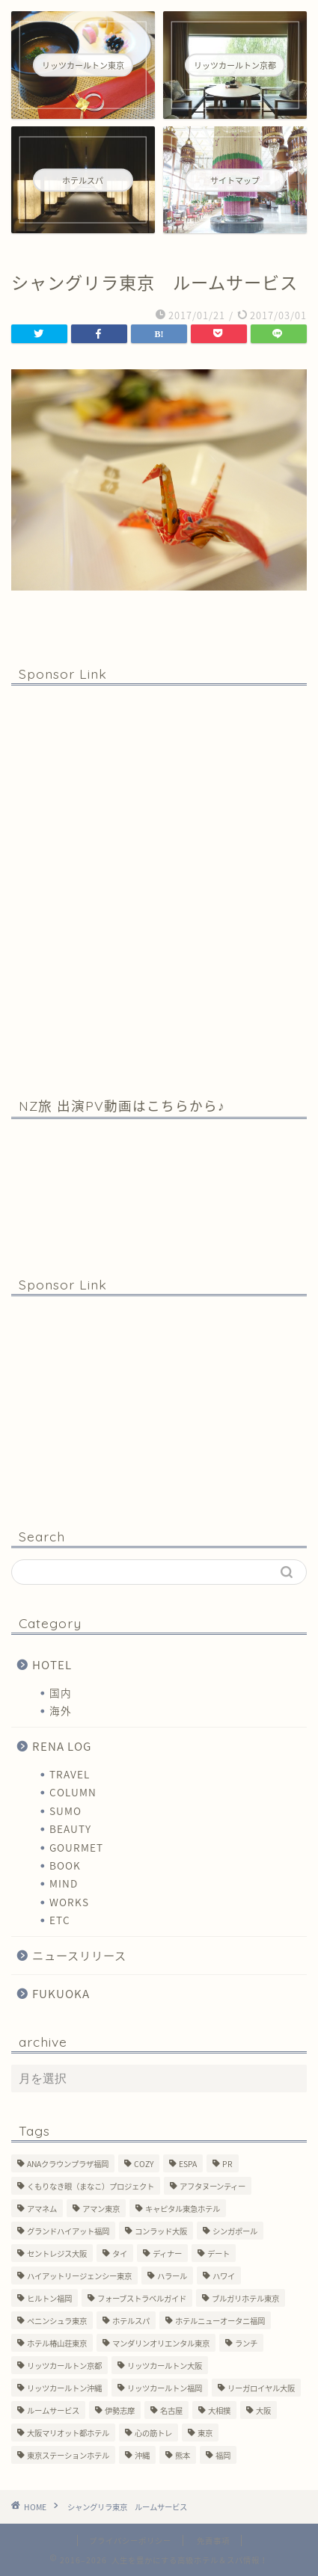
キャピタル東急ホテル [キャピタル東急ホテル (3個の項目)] (182, 2208)
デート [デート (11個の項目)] (218, 2253)
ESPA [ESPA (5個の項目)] (188, 2163)
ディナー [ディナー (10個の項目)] (167, 2253)
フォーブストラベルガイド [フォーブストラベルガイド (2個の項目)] (141, 2298)
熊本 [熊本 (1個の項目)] (182, 2455)
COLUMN (73, 1791)
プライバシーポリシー (130, 2540)
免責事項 (213, 2540)
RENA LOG (61, 1745)
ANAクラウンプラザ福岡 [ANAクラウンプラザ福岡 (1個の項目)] (67, 2163)
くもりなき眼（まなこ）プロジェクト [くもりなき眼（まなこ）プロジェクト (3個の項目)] (90, 2186)
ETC (59, 1919)
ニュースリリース (79, 1955)
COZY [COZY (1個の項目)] (143, 2163)
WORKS (69, 1901)
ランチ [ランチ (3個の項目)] (246, 2343)
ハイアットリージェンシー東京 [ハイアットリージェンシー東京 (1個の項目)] (79, 2275)
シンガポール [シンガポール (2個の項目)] (234, 2231)
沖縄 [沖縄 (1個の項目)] (142, 2455)
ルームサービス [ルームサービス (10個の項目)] (53, 2410)
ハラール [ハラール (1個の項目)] (172, 2275)
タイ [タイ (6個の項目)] (119, 2253)
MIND (63, 1883)
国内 (60, 1692)
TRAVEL (69, 1773)
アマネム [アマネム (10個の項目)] (42, 2208)
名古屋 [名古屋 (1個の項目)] (171, 2410)
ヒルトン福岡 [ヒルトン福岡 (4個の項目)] (49, 2298)
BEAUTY (70, 1828)
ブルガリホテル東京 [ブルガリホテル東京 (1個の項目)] (245, 2298)
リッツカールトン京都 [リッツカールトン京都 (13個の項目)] (64, 2365)
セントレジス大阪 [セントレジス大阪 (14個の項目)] (57, 2253)
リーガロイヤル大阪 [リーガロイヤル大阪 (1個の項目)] (261, 2388)
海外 (60, 1710)
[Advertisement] (159, 890)
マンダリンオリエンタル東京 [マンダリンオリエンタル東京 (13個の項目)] (161, 2343)
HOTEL (52, 1664)
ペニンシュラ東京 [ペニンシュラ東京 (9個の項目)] (57, 2320)
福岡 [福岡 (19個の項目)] (222, 2455)
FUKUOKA (61, 1993)
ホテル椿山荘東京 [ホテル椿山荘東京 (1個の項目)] (57, 2343)
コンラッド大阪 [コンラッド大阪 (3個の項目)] (161, 2231)
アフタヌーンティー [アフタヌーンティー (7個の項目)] (212, 2186)
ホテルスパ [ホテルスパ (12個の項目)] (131, 2320)
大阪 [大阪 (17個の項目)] (263, 2410)
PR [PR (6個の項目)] (227, 2163)
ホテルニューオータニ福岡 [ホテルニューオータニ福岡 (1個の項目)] (220, 2320)
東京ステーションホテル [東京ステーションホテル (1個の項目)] (68, 2455)
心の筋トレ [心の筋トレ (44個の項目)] (153, 2432)
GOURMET (76, 1847)
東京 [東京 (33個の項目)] (205, 2432)
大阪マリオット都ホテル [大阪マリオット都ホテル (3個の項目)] (68, 2432)
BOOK (65, 1865)
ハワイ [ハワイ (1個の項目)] (223, 2275)
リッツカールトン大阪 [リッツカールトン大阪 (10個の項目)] (164, 2365)
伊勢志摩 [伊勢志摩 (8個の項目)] (120, 2410)
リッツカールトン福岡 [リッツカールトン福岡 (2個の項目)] (164, 2388)
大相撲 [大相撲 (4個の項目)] (219, 2410)
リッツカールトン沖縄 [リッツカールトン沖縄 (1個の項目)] (64, 2388)
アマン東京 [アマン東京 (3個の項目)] (101, 2208)
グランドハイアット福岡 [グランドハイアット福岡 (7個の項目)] (68, 2231)
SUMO (65, 1810)
